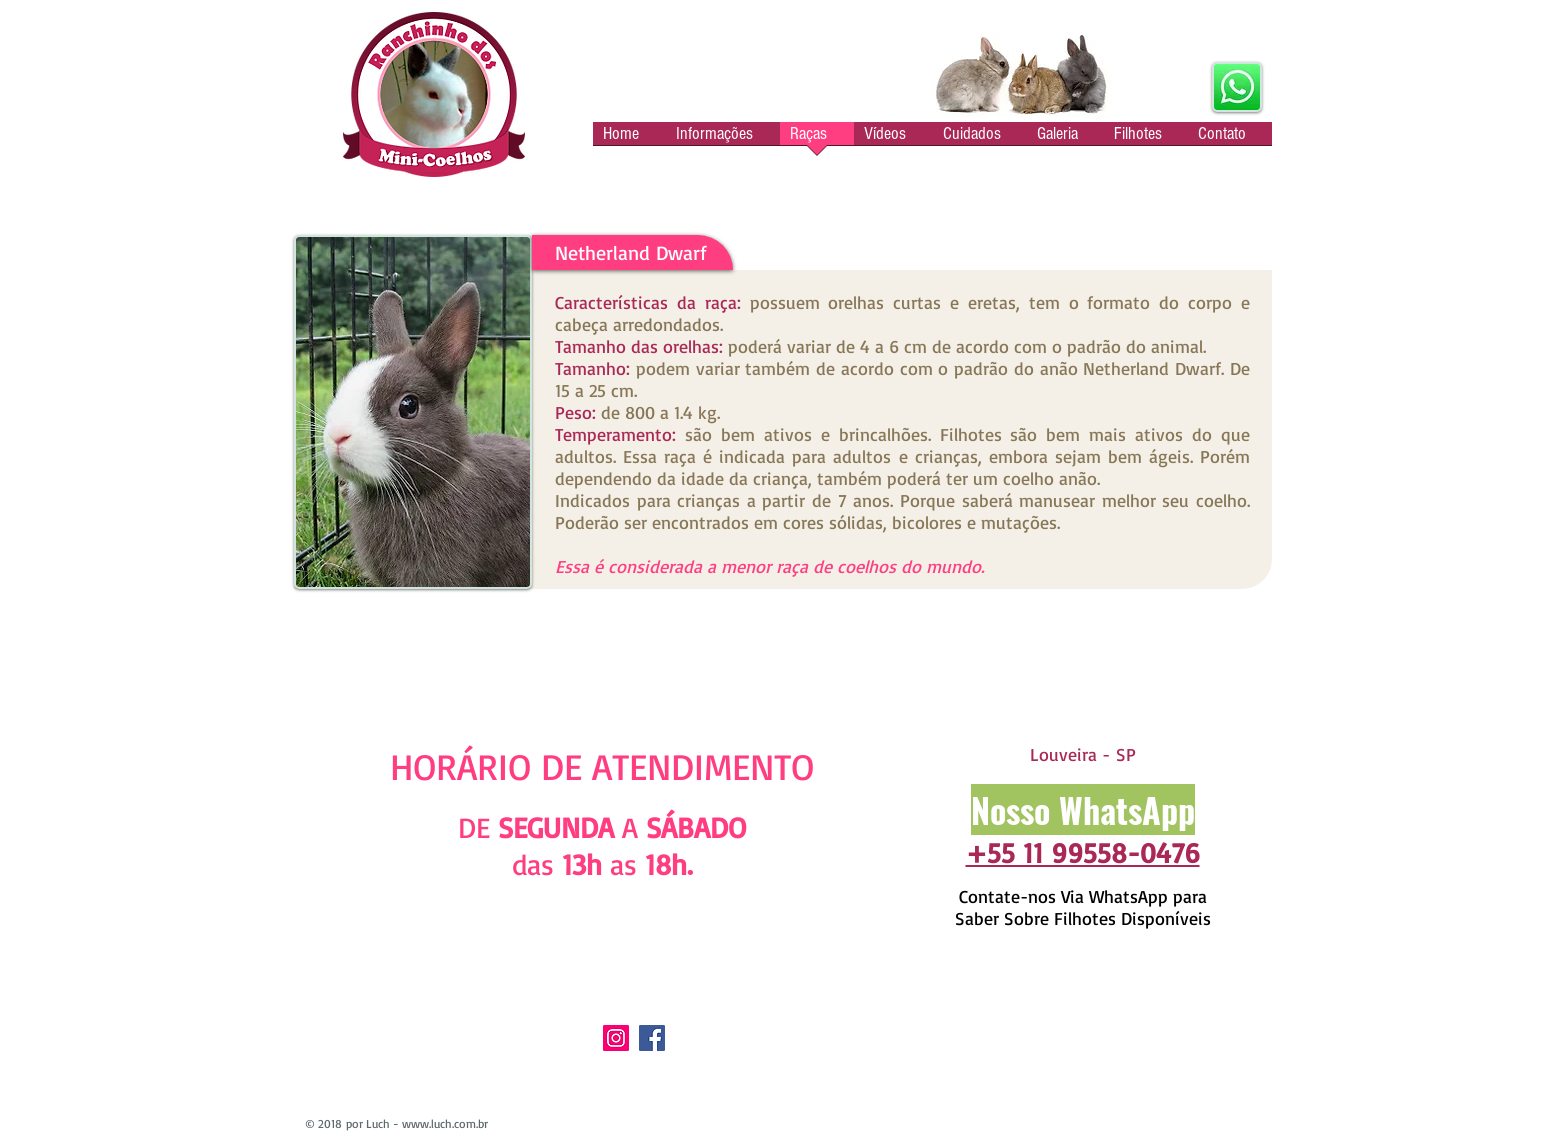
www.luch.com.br (445, 1123)
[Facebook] (652, 1038)
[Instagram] (616, 1038)
